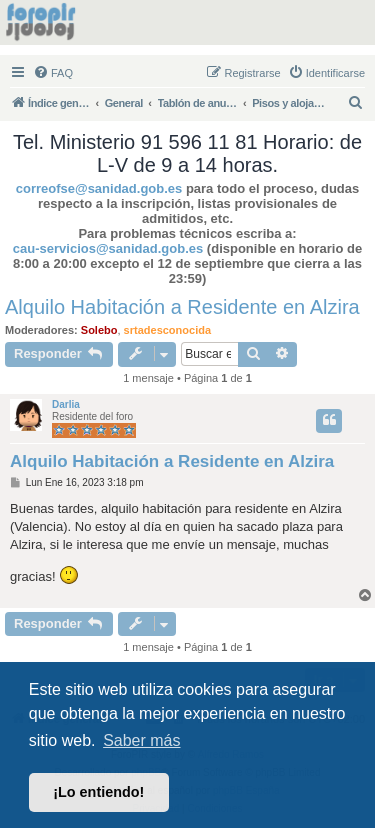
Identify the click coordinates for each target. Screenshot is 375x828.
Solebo (99, 330)
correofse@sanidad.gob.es (99, 188)
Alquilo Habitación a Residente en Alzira (182, 307)
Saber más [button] (141, 740)
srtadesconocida (167, 330)
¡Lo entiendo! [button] (98, 792)
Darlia (66, 404)
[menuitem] (53, 73)
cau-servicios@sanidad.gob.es (108, 248)
